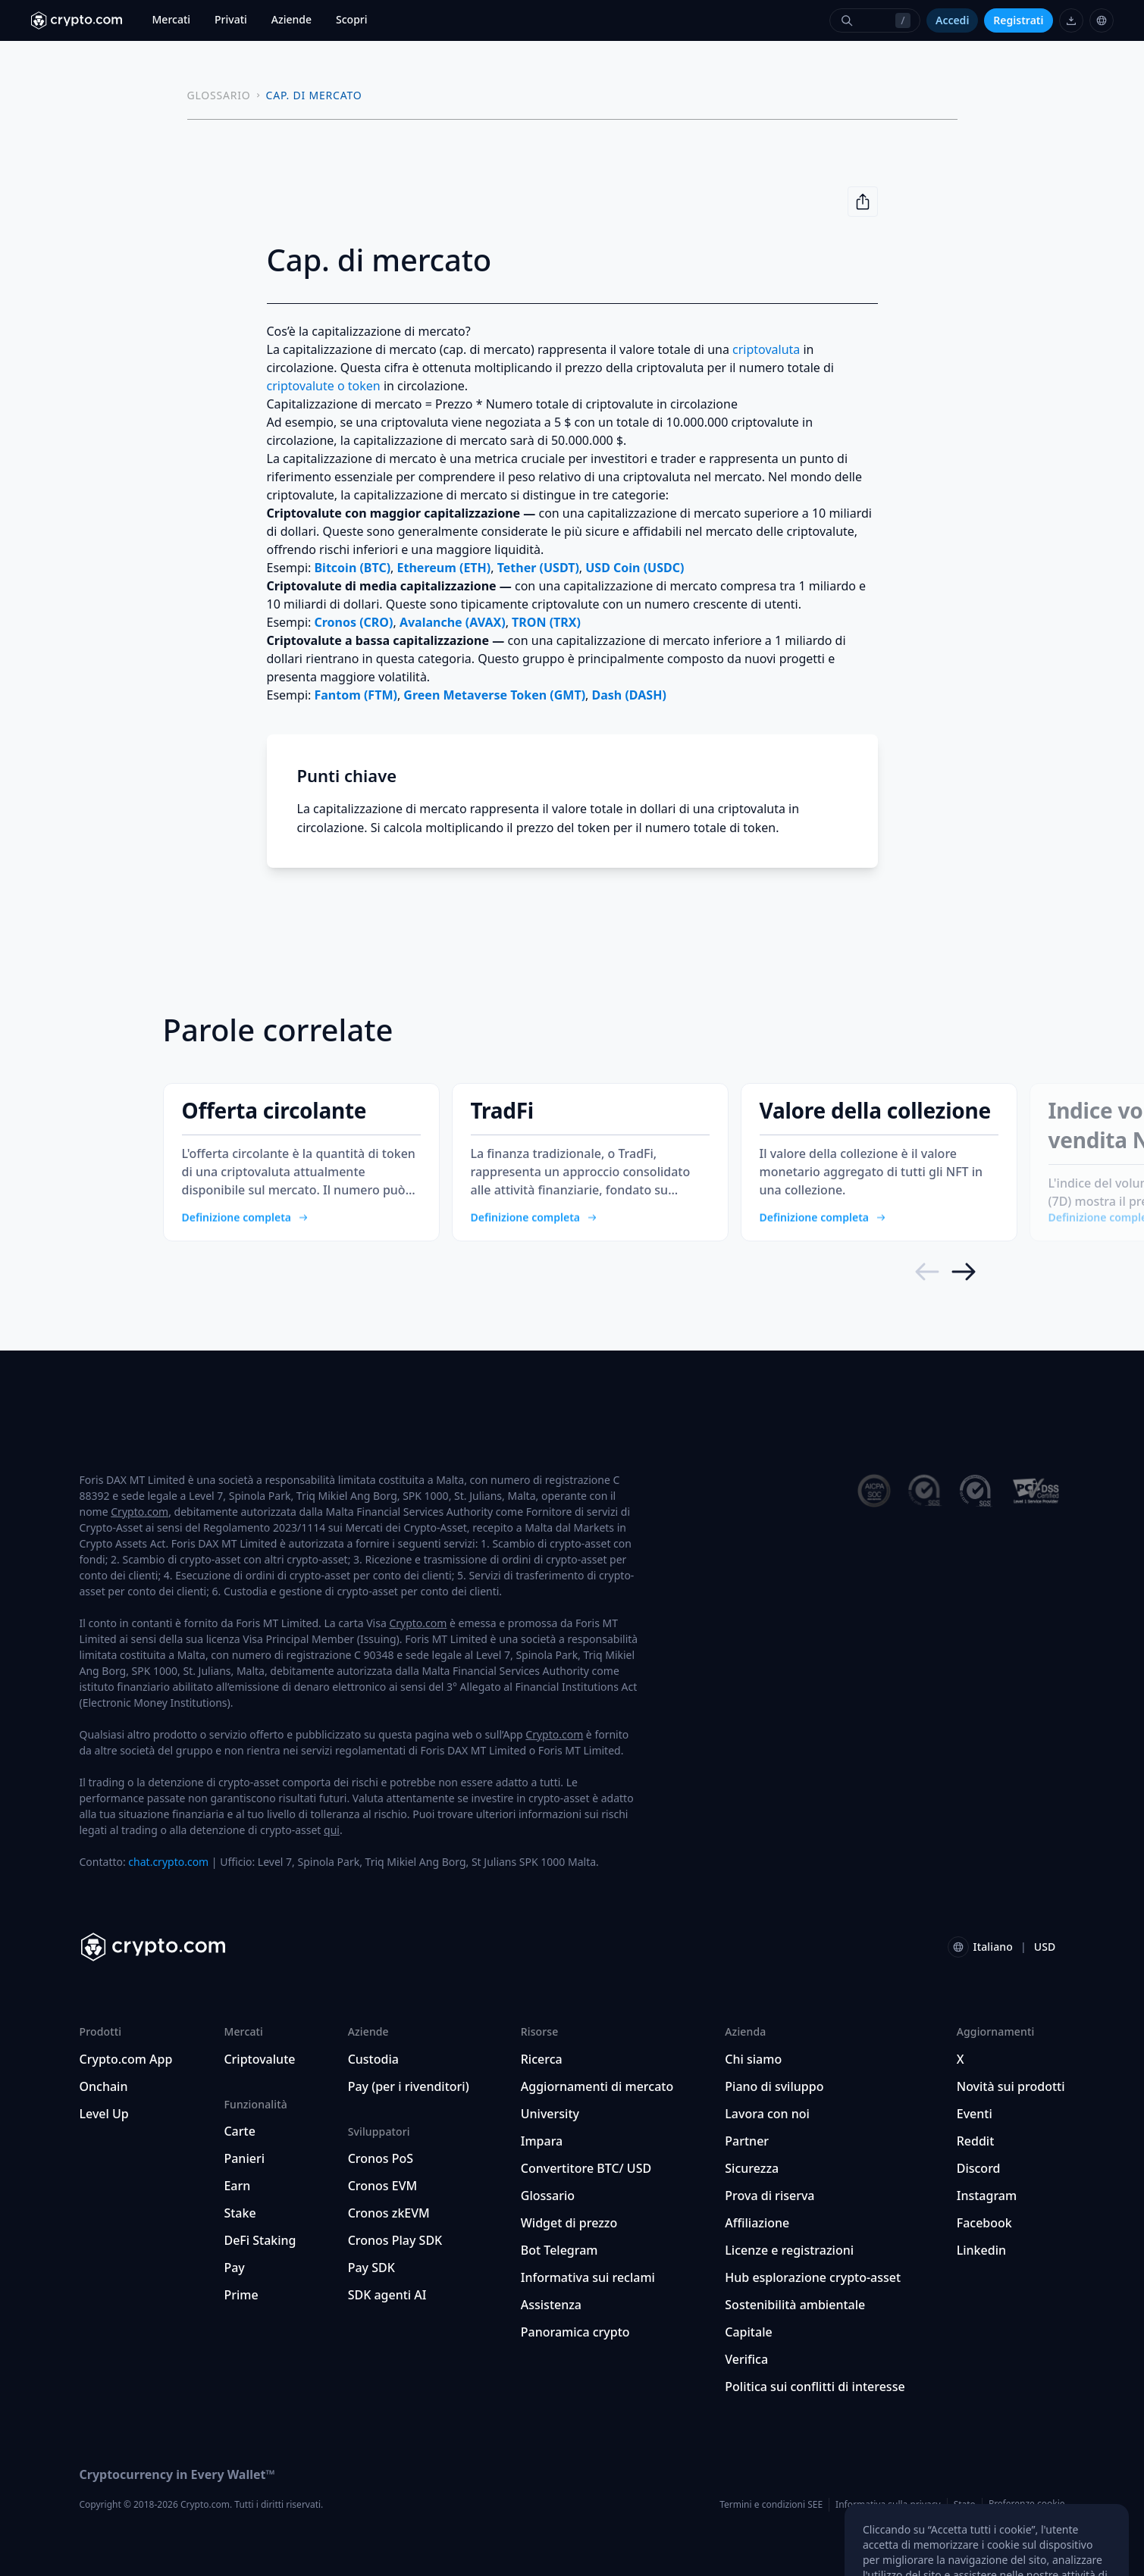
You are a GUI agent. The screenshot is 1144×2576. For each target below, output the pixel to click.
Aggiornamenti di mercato (597, 2086)
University (550, 2113)
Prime (241, 2294)
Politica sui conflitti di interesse (814, 2386)
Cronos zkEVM (389, 2213)
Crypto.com (139, 1511)
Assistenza (551, 2304)
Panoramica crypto (575, 2332)
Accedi (952, 20)
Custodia (373, 2059)
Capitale (748, 2332)
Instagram (987, 2195)
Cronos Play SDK (395, 2240)
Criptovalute (259, 2059)
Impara (542, 2141)
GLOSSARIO (219, 95)
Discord (979, 2168)
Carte (239, 2131)
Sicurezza (752, 2168)
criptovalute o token (324, 385)
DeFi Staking (260, 2240)
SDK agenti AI (387, 2294)
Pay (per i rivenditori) (408, 2086)
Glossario (548, 2195)
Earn (237, 2185)
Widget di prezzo (569, 2222)
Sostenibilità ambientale (795, 2304)
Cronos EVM (383, 2185)
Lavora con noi (767, 2113)
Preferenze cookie (1027, 2504)
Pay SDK (371, 2267)
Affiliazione (757, 2222)
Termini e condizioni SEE (771, 2504)
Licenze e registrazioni (789, 2250)
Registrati (1018, 20)
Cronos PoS (380, 2158)
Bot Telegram (559, 2250)
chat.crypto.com (168, 1862)
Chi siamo (753, 2059)
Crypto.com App (126, 2059)
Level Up (104, 2113)
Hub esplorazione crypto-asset (813, 2277)
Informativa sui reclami (588, 2277)
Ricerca (542, 2059)
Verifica (746, 2359)
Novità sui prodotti (1011, 2086)
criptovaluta (766, 349)
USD (1045, 1946)
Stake (239, 2213)
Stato (965, 2504)
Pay (234, 2267)
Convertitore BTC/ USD (586, 2168)
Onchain (104, 2086)
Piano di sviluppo (774, 2086)
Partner (747, 2141)
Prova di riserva (769, 2195)
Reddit (976, 2141)
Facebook (984, 2222)
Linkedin (981, 2250)
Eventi (974, 2113)
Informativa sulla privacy (888, 2504)
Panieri (244, 2158)
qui (332, 1830)
